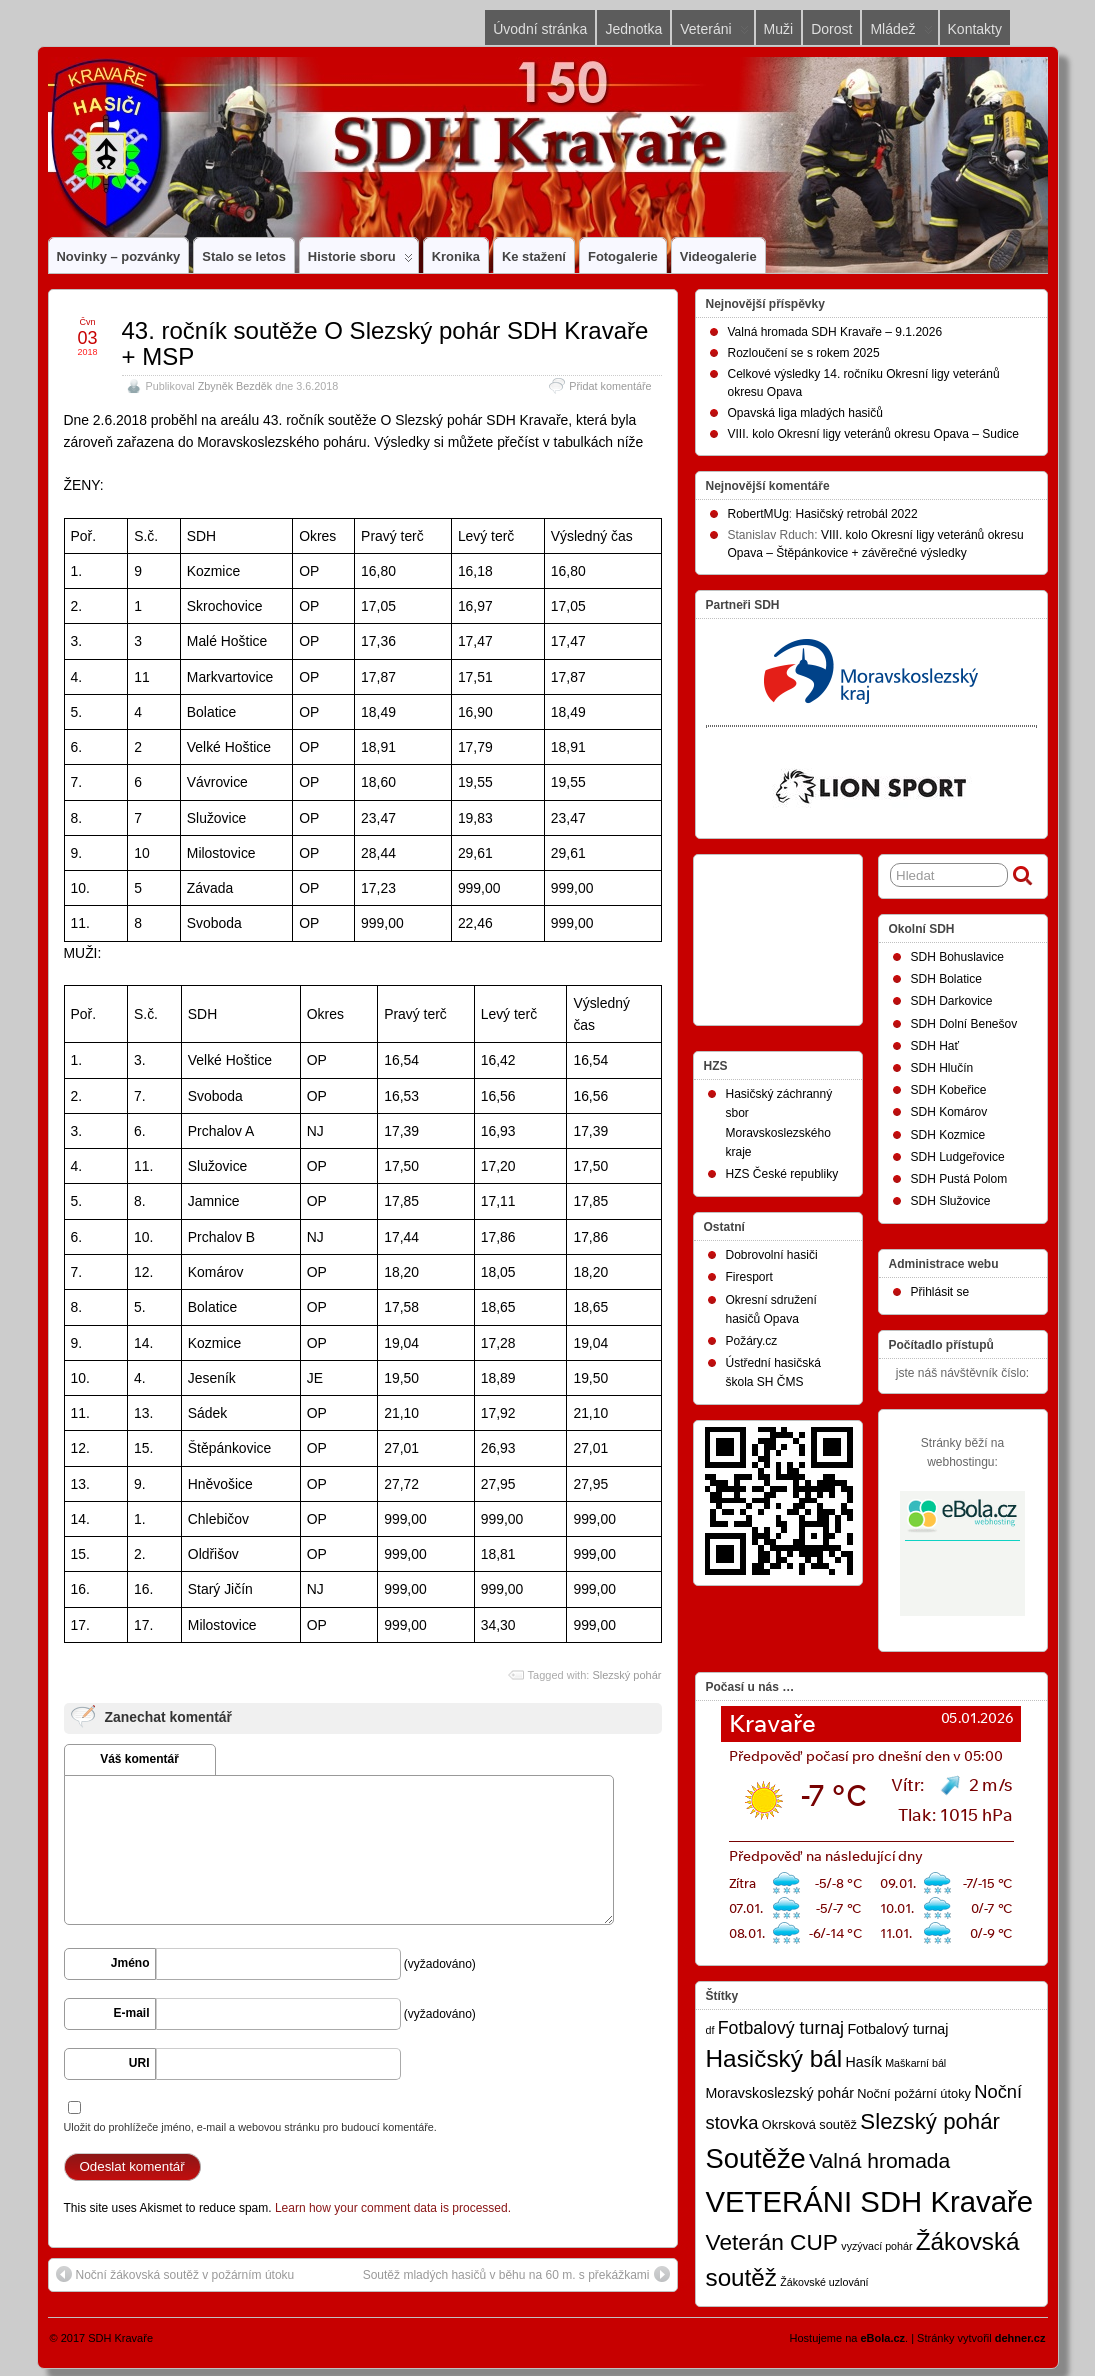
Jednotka (633, 29)
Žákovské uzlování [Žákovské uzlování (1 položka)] (824, 2282)
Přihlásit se (940, 1292)
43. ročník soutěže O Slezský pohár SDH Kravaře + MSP (385, 343)
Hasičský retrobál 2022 (857, 514)
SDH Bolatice (946, 979)
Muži (779, 29)
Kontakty (975, 29)
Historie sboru (360, 261)
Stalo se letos (244, 256)
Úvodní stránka (540, 29)
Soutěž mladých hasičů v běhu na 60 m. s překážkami (516, 2274)
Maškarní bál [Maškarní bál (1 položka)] (915, 2063)
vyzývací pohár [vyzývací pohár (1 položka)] (876, 2246)
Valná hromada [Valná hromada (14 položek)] (879, 2160)
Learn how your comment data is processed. (393, 2208)
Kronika (456, 256)
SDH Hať (935, 1046)
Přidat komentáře (610, 386)
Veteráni (714, 33)
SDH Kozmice (948, 1135)
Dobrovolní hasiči (772, 1255)
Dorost (831, 29)
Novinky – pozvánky (119, 256)
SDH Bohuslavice (957, 957)
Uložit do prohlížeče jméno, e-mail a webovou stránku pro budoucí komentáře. (250, 2127)
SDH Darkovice (952, 1001)
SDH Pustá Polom (959, 1179)
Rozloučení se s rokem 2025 (804, 353)
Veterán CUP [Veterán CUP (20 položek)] (772, 2242)
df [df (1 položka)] (710, 2030)
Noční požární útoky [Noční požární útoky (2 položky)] (914, 2093)
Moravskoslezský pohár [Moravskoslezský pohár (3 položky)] (780, 2093)
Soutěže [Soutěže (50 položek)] (756, 2158)
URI (139, 2063)
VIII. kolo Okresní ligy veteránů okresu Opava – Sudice (873, 434)
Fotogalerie (623, 256)
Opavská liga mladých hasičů (805, 413)
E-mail (131, 2013)
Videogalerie (718, 256)
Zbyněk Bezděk (235, 386)
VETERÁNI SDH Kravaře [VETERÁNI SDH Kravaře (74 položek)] (870, 2201)
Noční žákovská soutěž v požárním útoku (175, 2274)
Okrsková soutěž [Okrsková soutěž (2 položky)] (809, 2124)
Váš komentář (139, 1759)
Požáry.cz (752, 1341)
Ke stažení (534, 256)
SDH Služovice (951, 1201)
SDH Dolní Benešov (964, 1024)
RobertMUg (758, 514)
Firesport (749, 1277)
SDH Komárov (949, 1112)
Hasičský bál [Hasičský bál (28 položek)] (774, 2058)
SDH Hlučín (942, 1068)
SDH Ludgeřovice (958, 1157)
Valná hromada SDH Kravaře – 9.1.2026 (835, 332)
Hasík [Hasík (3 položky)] (864, 2062)
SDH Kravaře (120, 2338)
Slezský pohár (626, 1675)
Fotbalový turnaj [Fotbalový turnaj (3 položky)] (897, 2029)
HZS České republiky (782, 1174)
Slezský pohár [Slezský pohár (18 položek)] (930, 2121)
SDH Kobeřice (949, 1090)
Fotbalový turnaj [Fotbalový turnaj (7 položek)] (781, 2028)
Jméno (130, 1963)
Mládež (901, 33)
